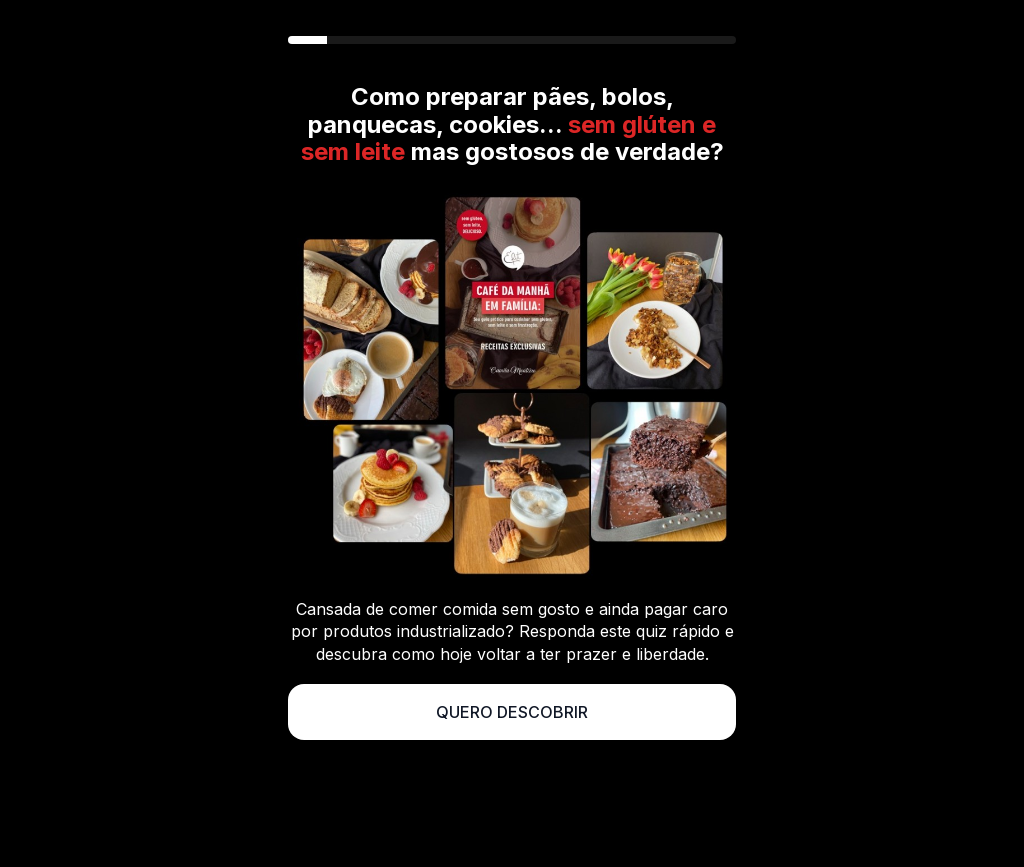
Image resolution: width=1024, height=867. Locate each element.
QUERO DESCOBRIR (512, 712)
